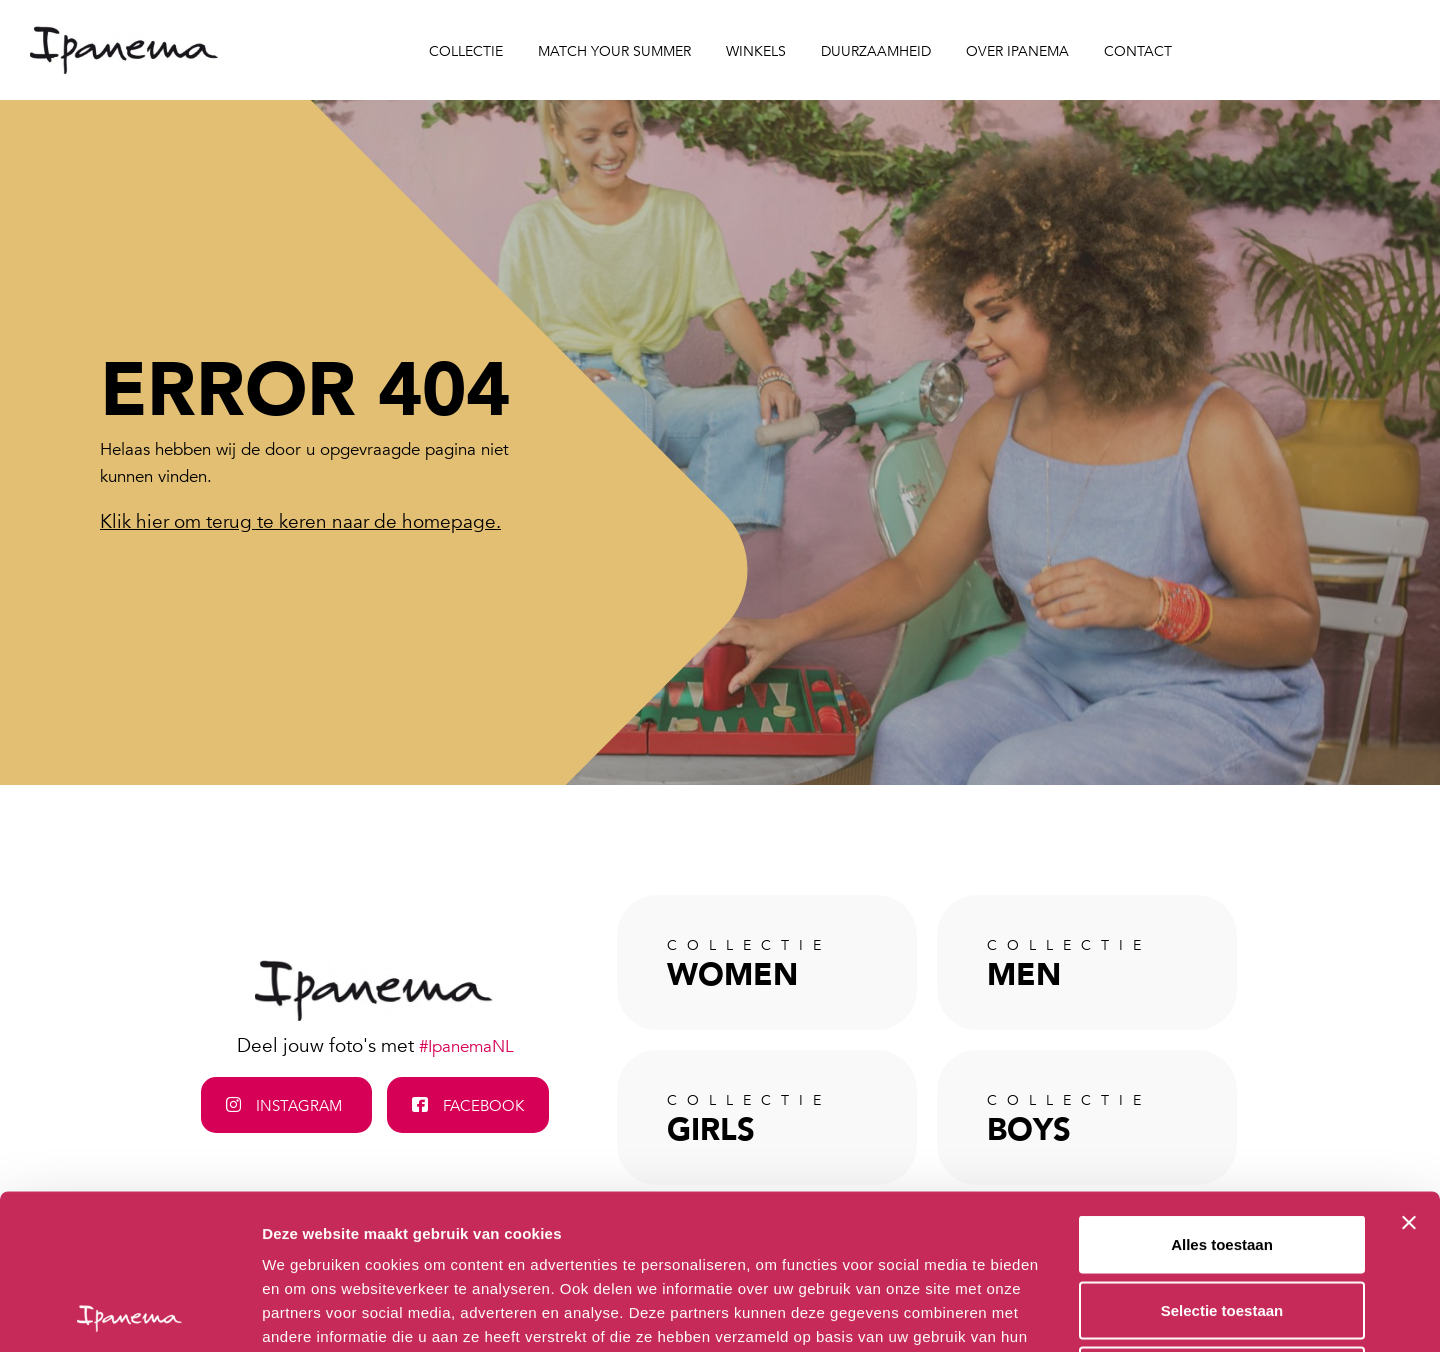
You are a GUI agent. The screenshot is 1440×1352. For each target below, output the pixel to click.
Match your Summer (614, 51)
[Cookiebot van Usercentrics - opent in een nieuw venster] (129, 1313)
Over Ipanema (1017, 51)
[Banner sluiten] (1409, 1068)
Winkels (756, 51)
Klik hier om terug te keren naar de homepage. (300, 522)
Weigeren (1221, 1220)
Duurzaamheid (876, 51)
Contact (1138, 51)
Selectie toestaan (1222, 1155)
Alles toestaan (1222, 1089)
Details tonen (1080, 1312)
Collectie (466, 51)
